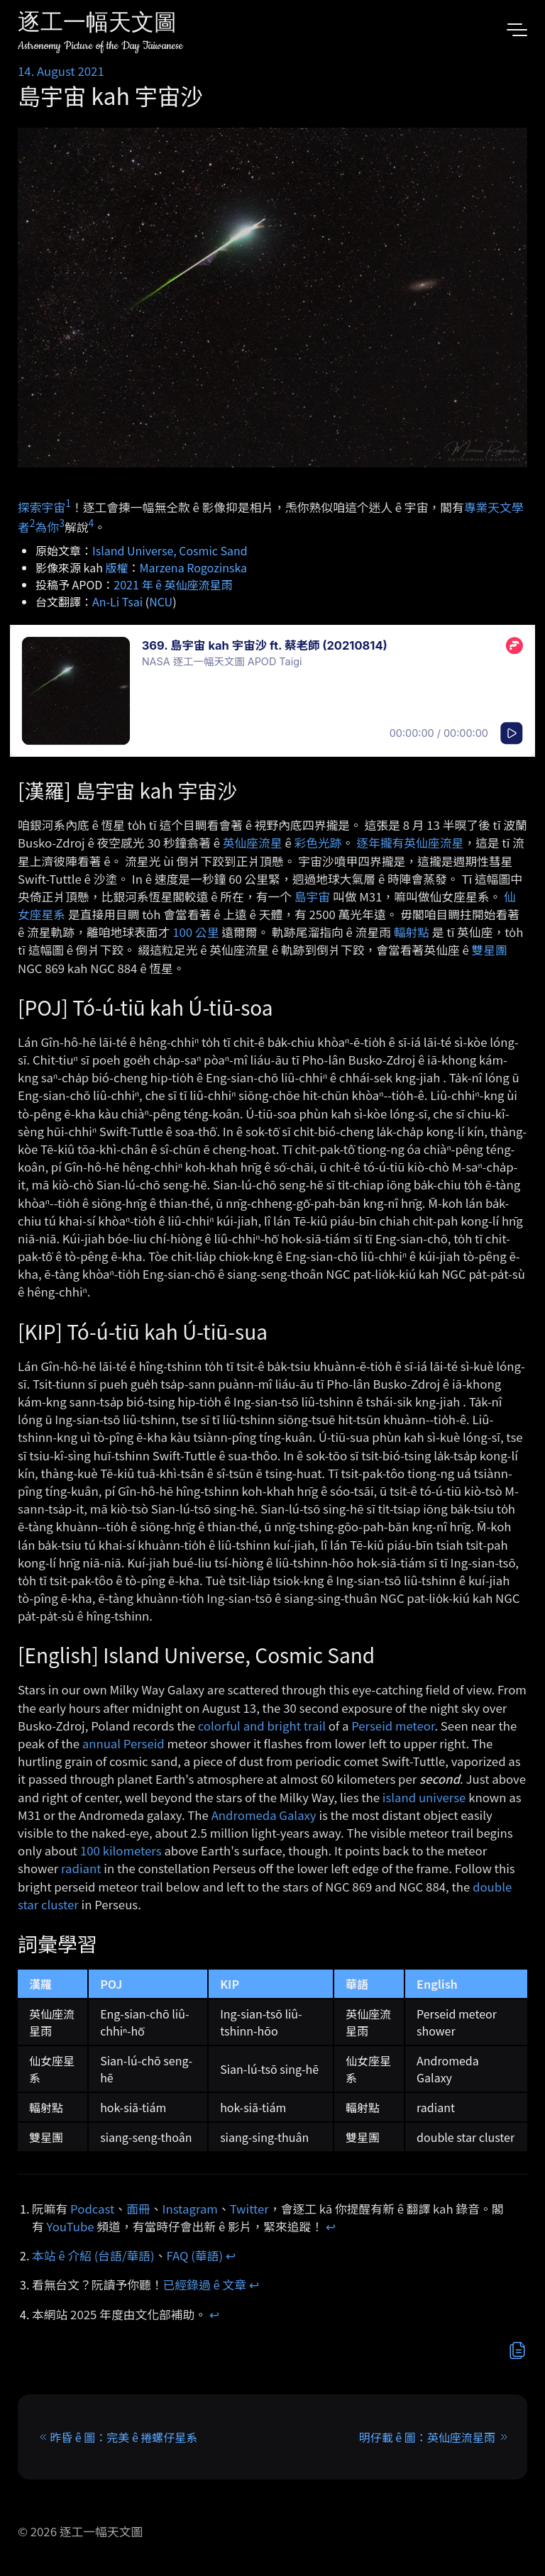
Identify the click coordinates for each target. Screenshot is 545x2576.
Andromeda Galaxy (263, 1814)
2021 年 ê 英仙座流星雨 (173, 584)
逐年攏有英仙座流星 (409, 842)
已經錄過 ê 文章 (205, 2284)
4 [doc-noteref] (91, 523)
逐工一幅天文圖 (97, 24)
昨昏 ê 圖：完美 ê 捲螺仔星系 (123, 2436)
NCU (160, 601)
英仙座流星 (252, 842)
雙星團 (489, 949)
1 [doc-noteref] (68, 503)
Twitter (249, 2208)
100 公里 (195, 931)
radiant (81, 1868)
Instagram (190, 2208)
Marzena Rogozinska (193, 567)
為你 (47, 526)
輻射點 (411, 931)
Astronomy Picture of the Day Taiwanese (100, 45)
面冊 (138, 2208)
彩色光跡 (318, 842)
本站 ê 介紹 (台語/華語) (93, 2255)
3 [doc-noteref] (62, 523)
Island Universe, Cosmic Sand (170, 550)
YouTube (70, 2226)
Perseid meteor (392, 1725)
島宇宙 (312, 896)
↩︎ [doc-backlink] (331, 2226)
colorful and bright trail (262, 1725)
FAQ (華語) (195, 2255)
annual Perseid (123, 1743)
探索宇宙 (41, 506)
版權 (117, 567)
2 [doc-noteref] (32, 523)
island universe (424, 1797)
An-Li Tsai (117, 601)
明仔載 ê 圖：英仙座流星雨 (427, 2436)
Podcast (92, 2208)
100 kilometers (121, 1850)
